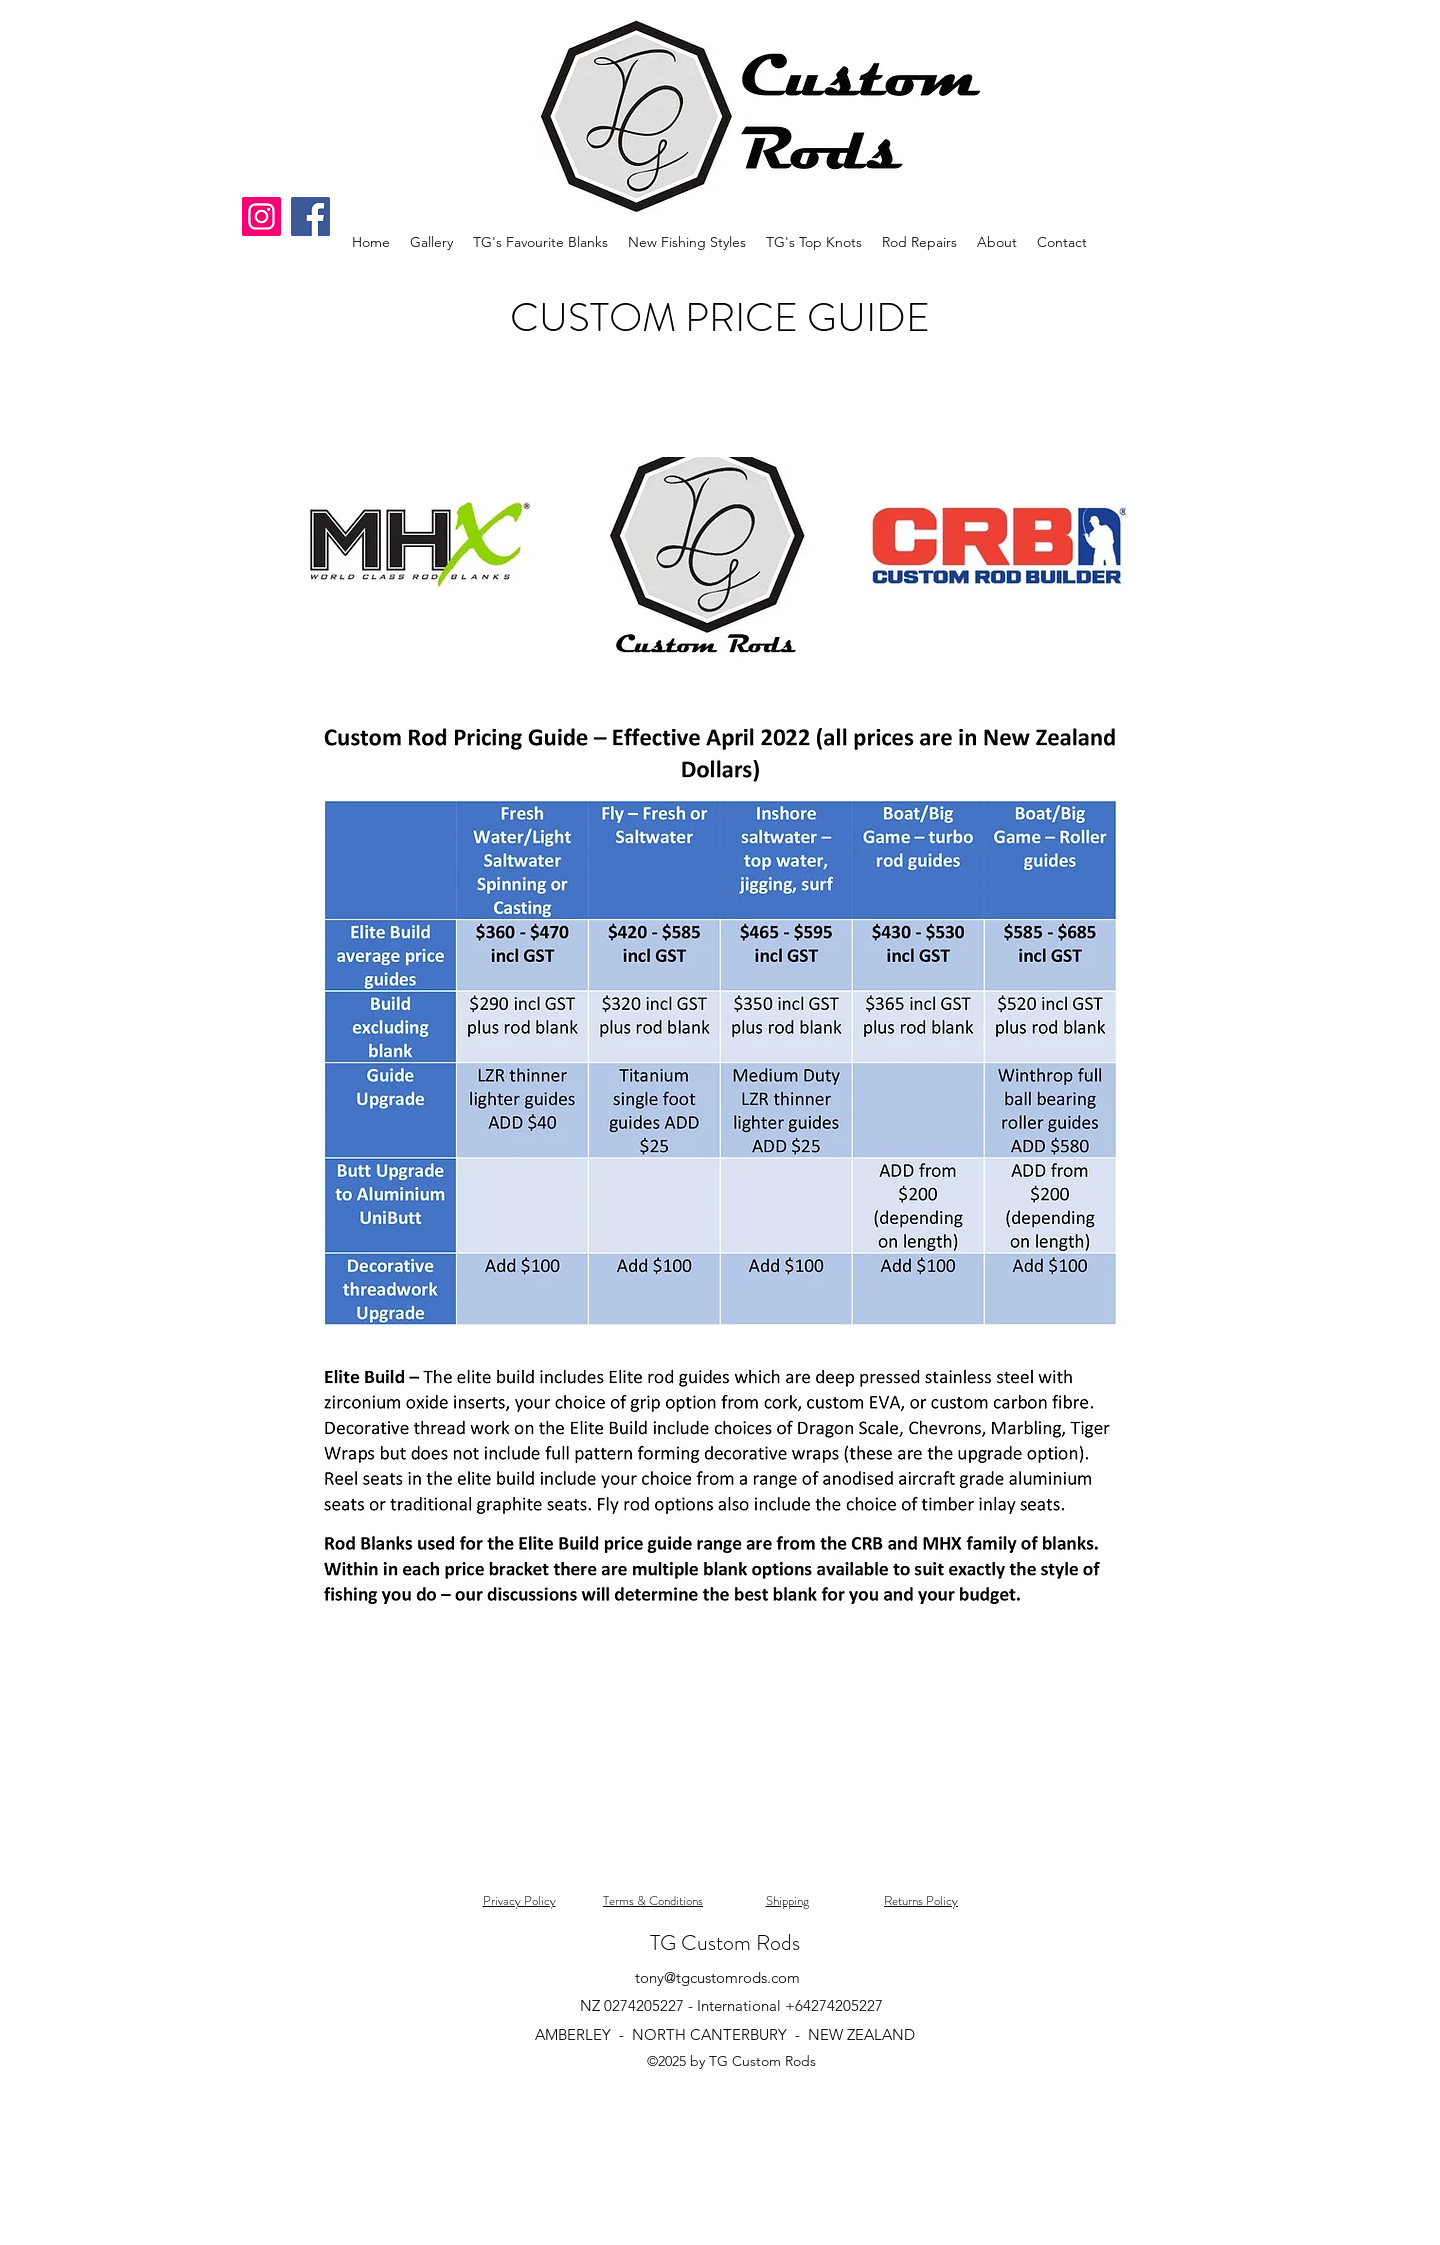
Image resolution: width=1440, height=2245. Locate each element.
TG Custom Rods (725, 1942)
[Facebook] (310, 216)
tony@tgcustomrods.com (717, 1977)
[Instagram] (261, 216)
